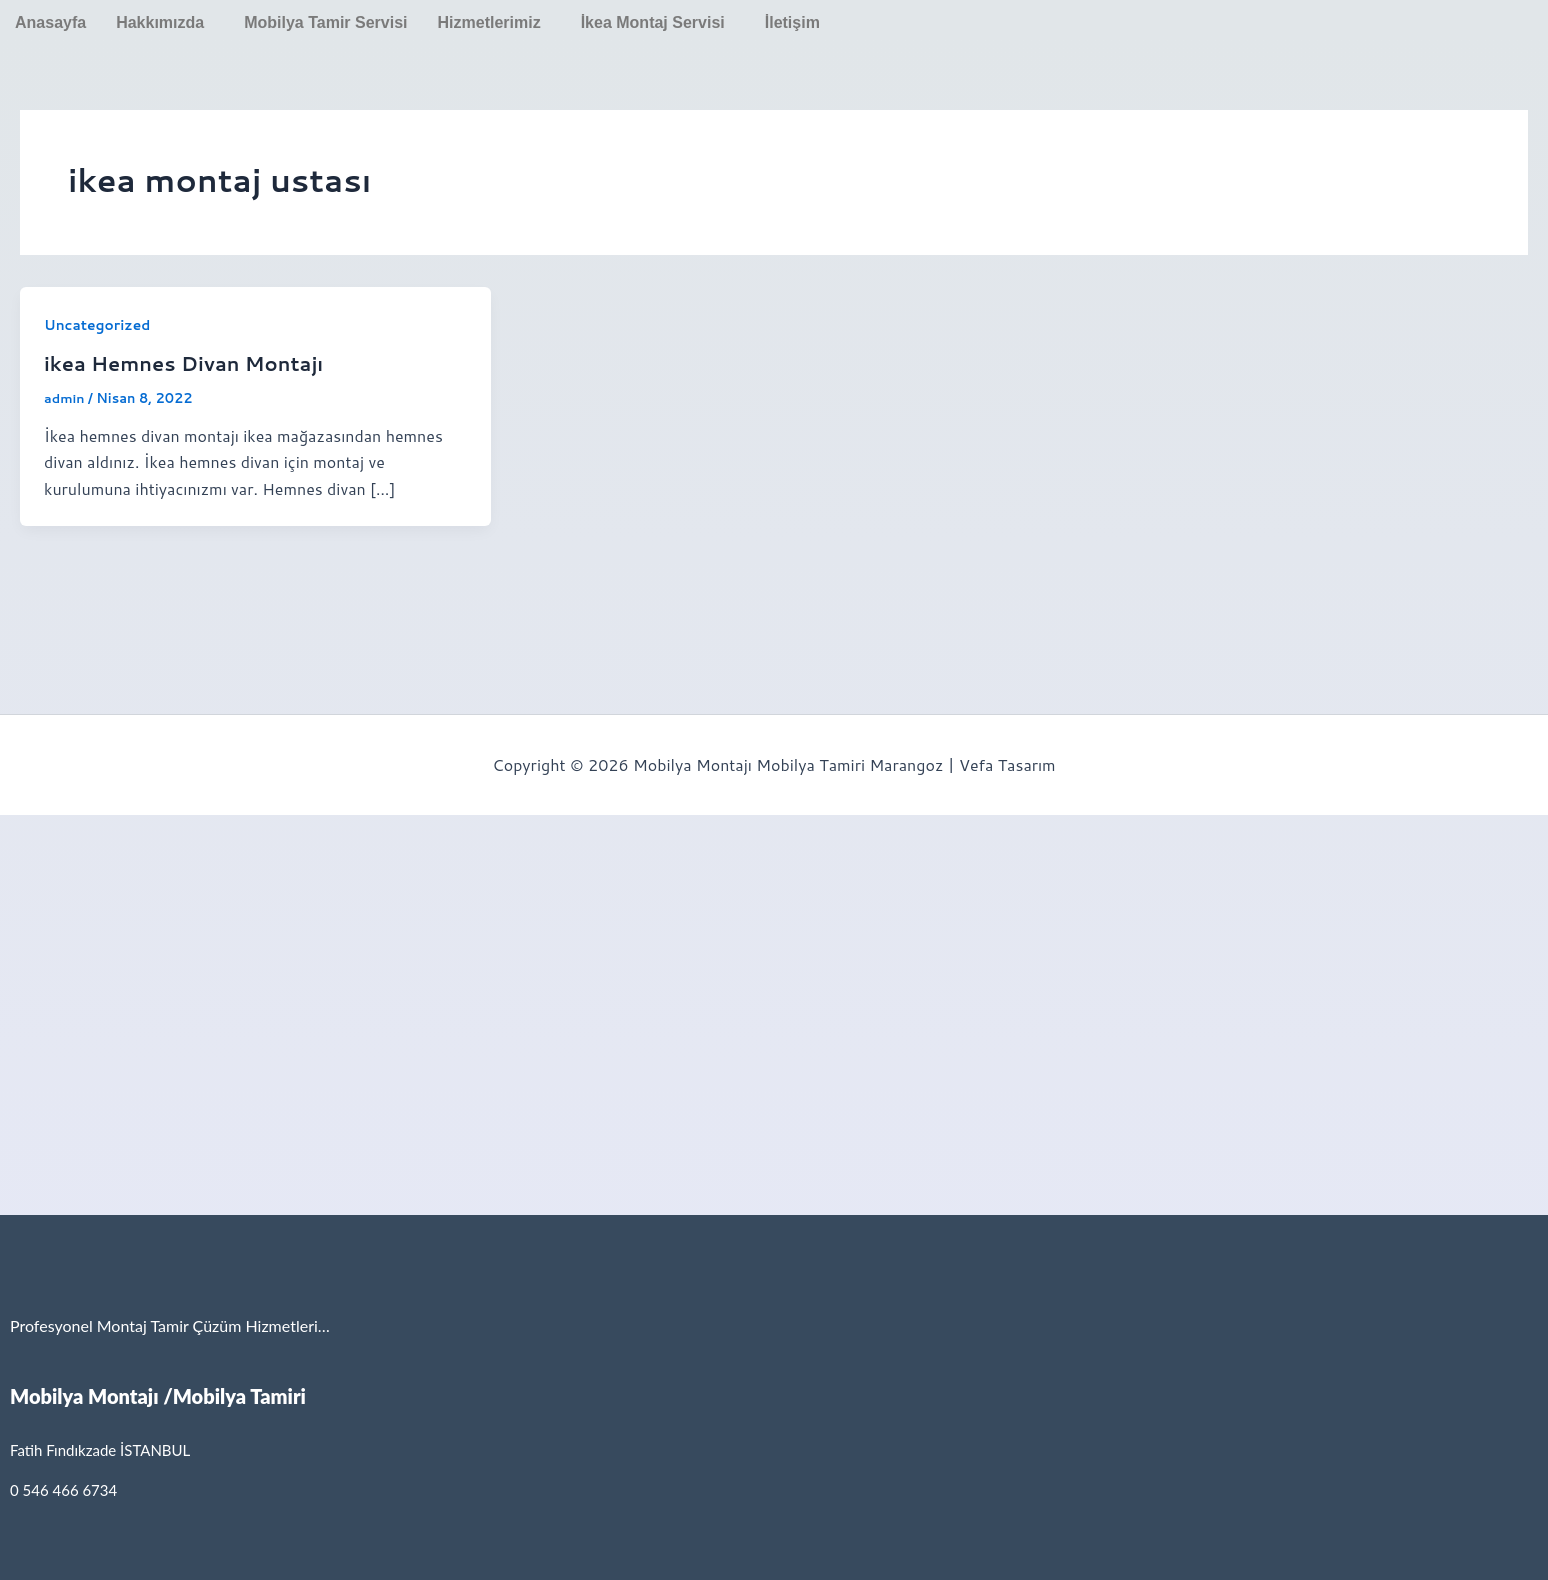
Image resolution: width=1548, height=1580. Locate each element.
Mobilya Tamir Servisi (325, 22)
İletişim (792, 22)
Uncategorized (98, 325)
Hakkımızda (160, 22)
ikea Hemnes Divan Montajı (186, 363)
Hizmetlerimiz (489, 22)
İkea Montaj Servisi (653, 22)
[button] (165, 23)
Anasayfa (50, 22)
